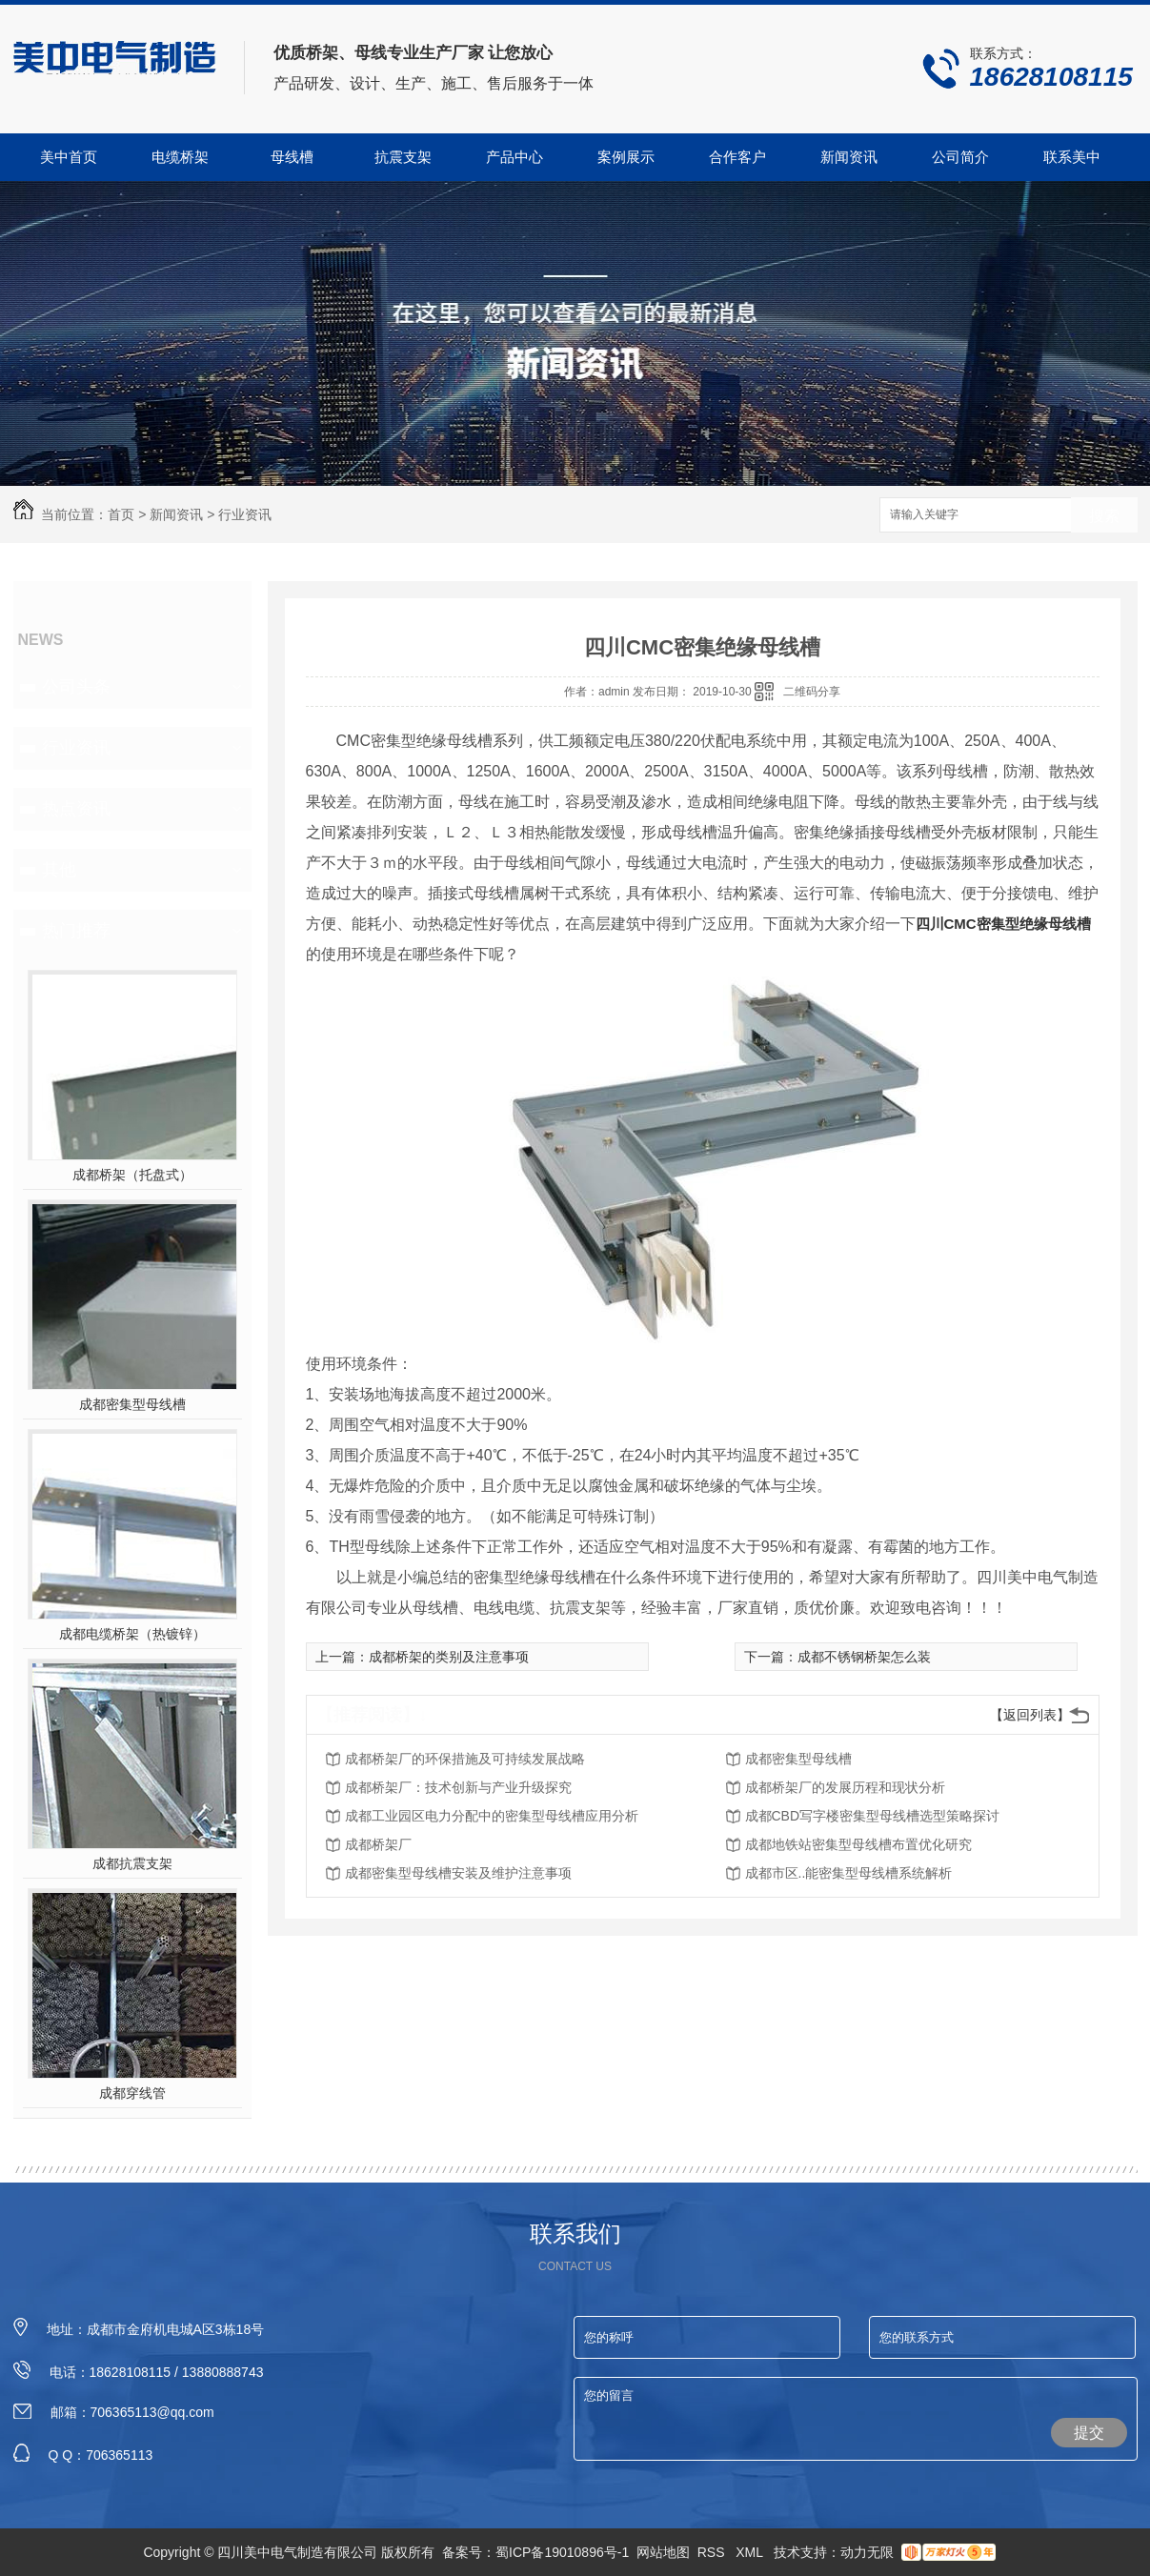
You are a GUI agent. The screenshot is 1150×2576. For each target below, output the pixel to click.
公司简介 (960, 157)
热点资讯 (76, 808)
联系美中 (1071, 157)
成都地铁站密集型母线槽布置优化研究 (858, 1844)
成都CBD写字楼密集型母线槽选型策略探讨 (872, 1815)
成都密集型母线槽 (132, 1404)
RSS (713, 2552)
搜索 (1104, 516)
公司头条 (76, 686)
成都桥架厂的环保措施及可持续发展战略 (465, 1758)
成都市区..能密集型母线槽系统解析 (849, 1873)
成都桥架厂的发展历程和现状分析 (845, 1787)
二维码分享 (811, 691)
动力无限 (867, 2552)
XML (751, 2552)
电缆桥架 (180, 157)
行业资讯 (245, 514)
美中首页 (68, 157)
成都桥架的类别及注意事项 (449, 1656)
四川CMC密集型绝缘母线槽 (1003, 924)
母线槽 (292, 157)
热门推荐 (76, 930)
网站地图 (663, 2552)
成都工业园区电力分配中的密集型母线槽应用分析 (491, 1815)
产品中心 (514, 157)
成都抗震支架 (132, 1863)
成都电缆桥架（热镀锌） (132, 1633)
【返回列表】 (1030, 1714)
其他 (59, 869)
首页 (121, 514)
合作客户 (737, 157)
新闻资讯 (849, 157)
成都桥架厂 (378, 1844)
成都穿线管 (132, 2093)
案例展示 (626, 157)
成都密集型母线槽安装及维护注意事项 (458, 1873)
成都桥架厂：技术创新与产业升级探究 (458, 1787)
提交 (1089, 2433)
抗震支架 (403, 157)
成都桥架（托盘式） (132, 1174)
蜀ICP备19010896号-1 (562, 2552)
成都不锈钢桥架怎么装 (864, 1656)
